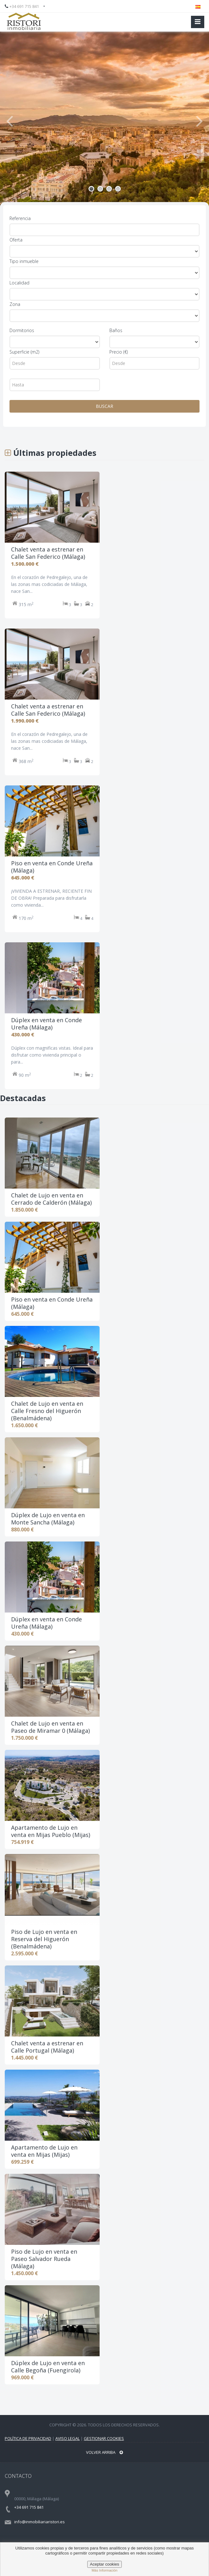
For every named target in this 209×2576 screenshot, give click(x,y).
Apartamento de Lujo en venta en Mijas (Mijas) (44, 2151)
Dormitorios (21, 330)
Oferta (15, 240)
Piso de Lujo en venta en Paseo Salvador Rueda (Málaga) (44, 2259)
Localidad (19, 283)
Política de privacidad (28, 2438)
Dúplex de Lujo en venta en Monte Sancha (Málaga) (48, 1518)
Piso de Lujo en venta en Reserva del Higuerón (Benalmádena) (44, 1939)
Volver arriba (104, 2452)
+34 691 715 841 (24, 6)
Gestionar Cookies (104, 2438)
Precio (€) (118, 352)
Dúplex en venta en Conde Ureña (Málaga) (46, 1622)
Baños (115, 330)
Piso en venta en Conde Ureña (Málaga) (52, 1303)
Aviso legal (67, 2438)
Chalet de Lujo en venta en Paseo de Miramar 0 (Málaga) (50, 1727)
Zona (14, 304)
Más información (105, 2570)
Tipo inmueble (24, 261)
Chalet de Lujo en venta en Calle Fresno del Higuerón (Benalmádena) (47, 1411)
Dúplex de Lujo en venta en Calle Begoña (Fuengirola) (48, 2366)
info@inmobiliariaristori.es (39, 2522)
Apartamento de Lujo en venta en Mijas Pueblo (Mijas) (50, 1831)
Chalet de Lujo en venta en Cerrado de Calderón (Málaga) (51, 1198)
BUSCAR (104, 406)
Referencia (20, 218)
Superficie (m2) (24, 352)
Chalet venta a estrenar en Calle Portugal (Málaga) (47, 2046)
